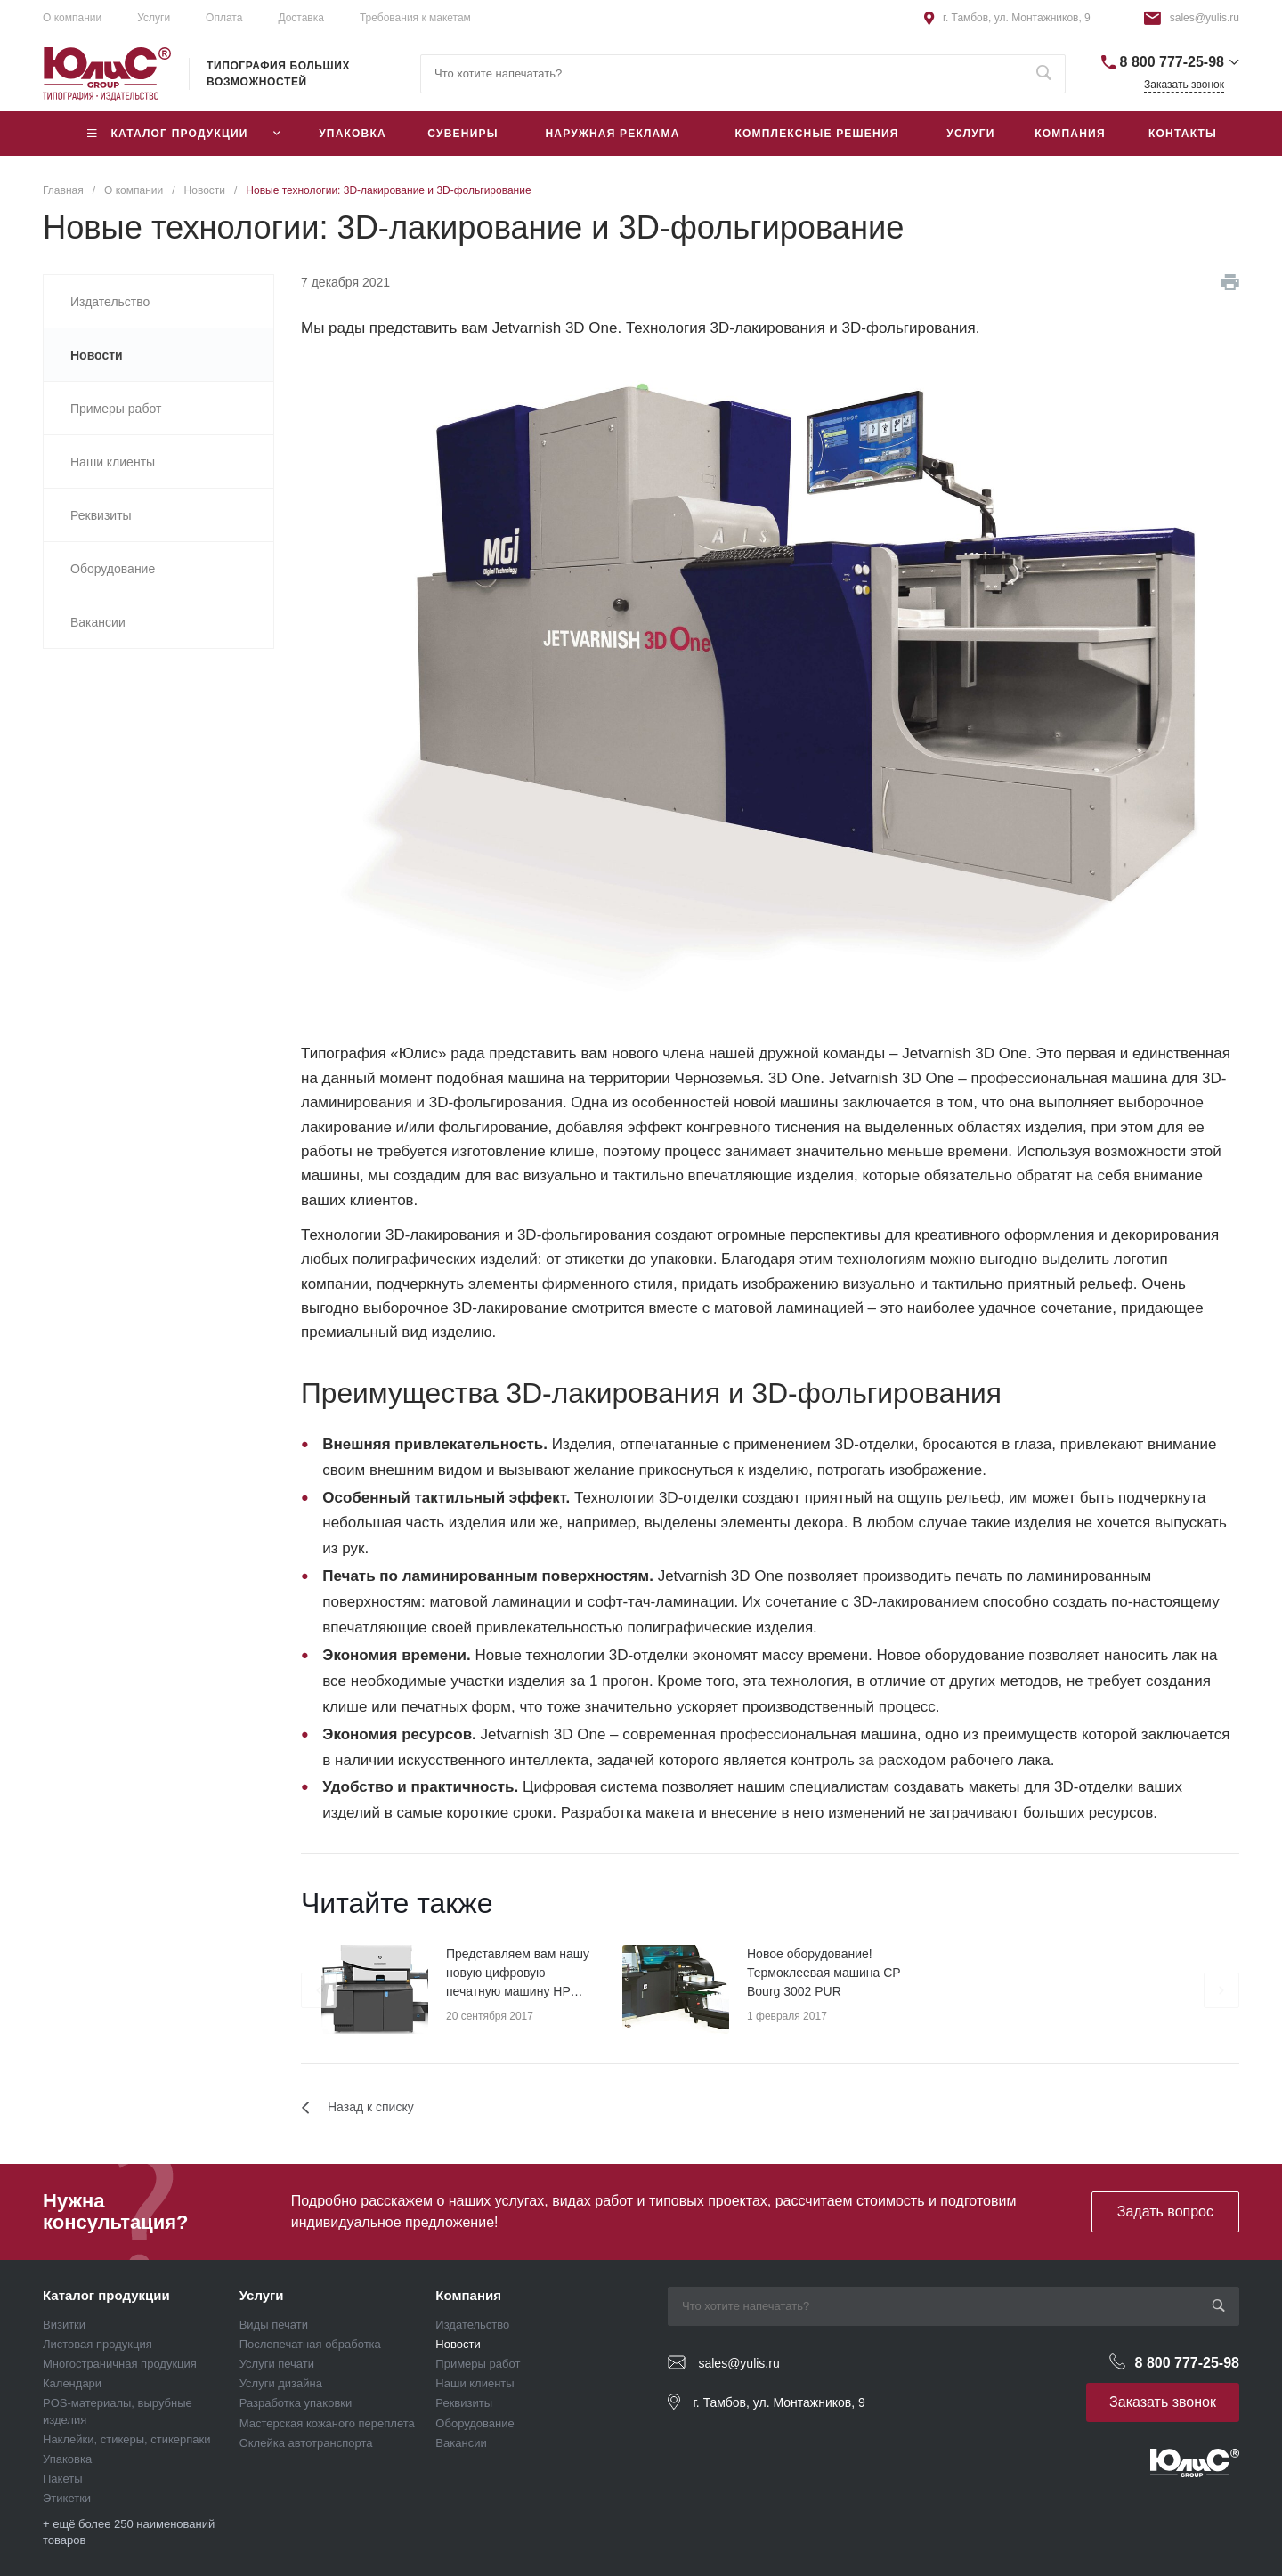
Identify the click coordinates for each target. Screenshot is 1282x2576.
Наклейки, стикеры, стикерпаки (127, 2439)
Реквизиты (463, 2403)
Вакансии (460, 2443)
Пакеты (63, 2478)
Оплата (224, 18)
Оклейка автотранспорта (306, 2443)
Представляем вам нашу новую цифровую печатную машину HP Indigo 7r (517, 1974)
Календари (72, 2383)
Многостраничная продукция (120, 2363)
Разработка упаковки (296, 2403)
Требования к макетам (415, 18)
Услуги (153, 18)
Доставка (301, 18)
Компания (468, 2295)
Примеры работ (477, 2363)
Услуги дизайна (280, 2383)
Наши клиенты (474, 2383)
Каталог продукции (106, 2295)
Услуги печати (276, 2363)
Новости (457, 2344)
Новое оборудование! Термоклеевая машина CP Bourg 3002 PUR (823, 1972)
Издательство (472, 2324)
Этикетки (67, 2498)
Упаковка (67, 2459)
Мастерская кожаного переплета (327, 2423)
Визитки (64, 2324)
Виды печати (273, 2324)
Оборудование (474, 2423)
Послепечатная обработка (310, 2344)
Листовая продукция (97, 2344)
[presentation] (319, 1990)
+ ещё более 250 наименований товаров (129, 2532)
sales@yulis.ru (1204, 18)
